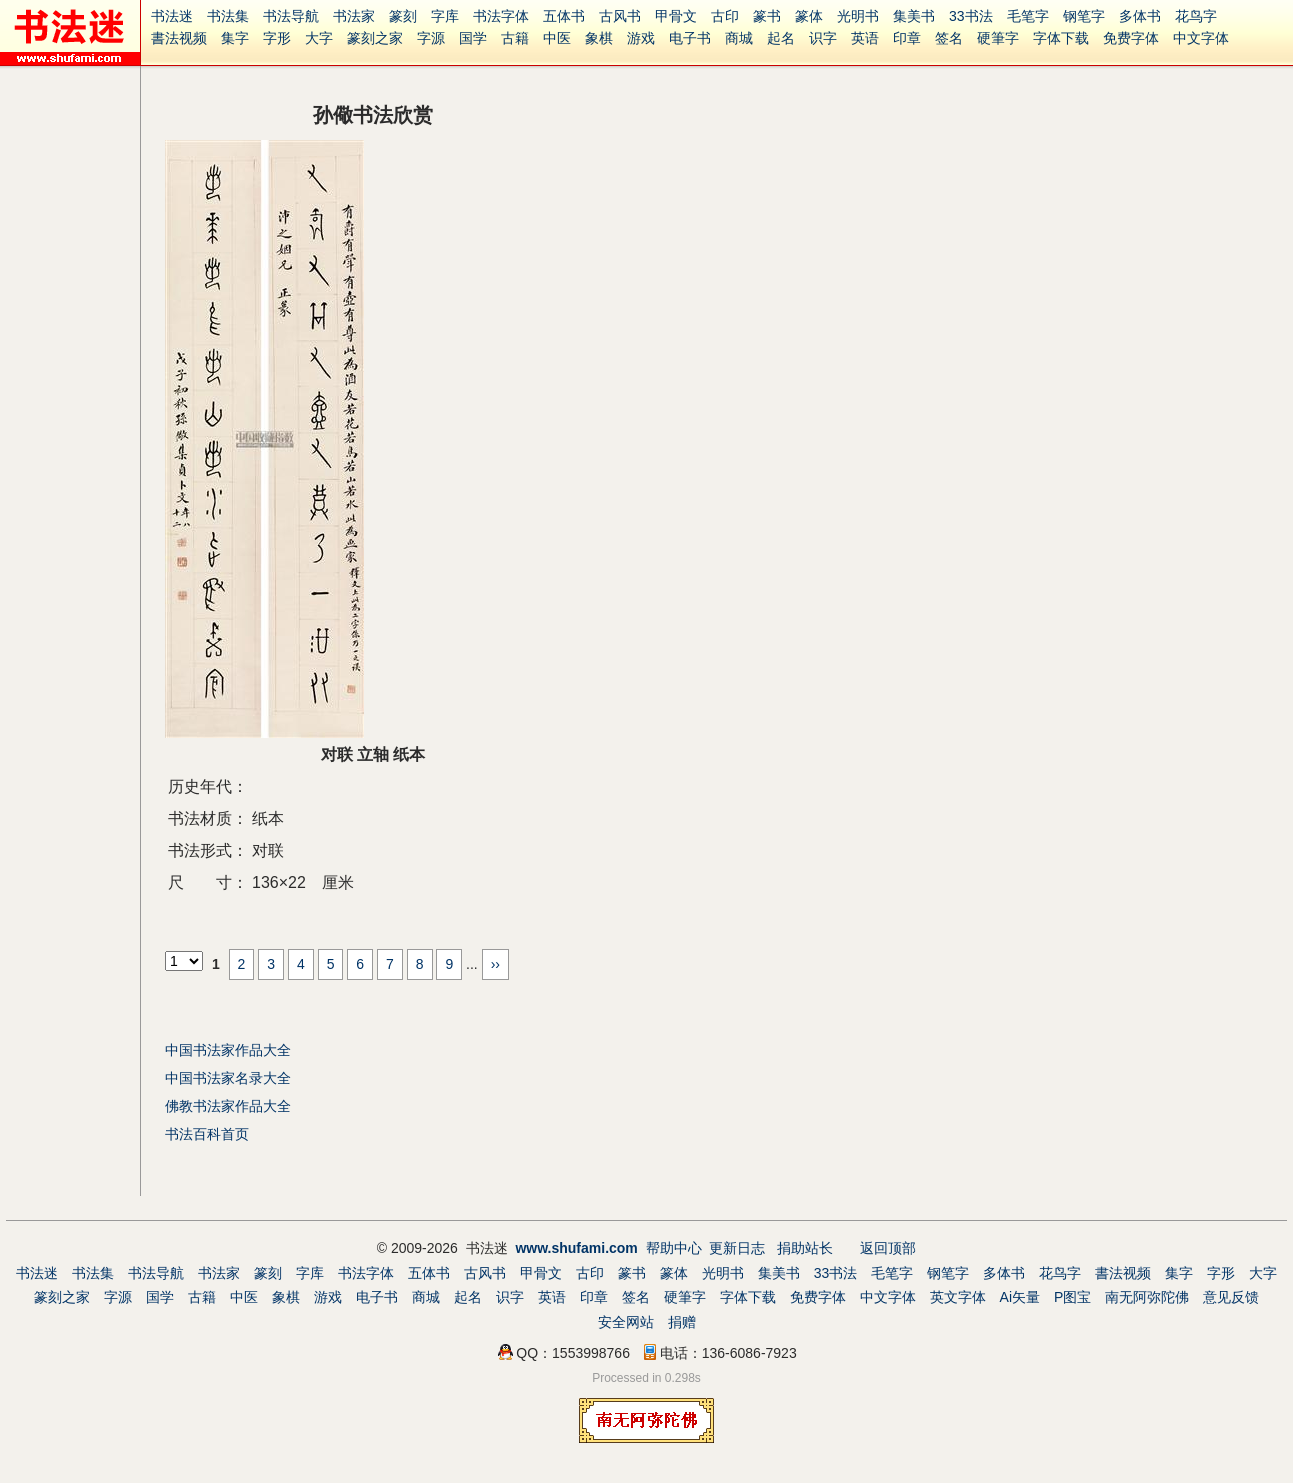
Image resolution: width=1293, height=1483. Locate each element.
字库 (445, 16)
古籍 (515, 38)
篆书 (767, 16)
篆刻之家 (375, 38)
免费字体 (1131, 38)
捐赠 (682, 1322)
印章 (907, 38)
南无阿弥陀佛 (1147, 1297)
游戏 (641, 38)
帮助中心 (674, 1248)
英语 (865, 38)
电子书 (690, 38)
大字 (319, 38)
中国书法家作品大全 (228, 1050)
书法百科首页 (207, 1134)
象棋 (599, 38)
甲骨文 (676, 16)
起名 (781, 38)
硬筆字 (998, 38)
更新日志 (737, 1248)
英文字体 (958, 1297)
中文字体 (1201, 38)
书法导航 (291, 16)
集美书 (914, 16)
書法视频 (179, 38)
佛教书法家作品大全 (228, 1106)
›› (495, 964)
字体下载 (1061, 38)
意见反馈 (1231, 1297)
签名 (949, 38)
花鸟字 (1196, 16)
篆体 (809, 16)
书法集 (228, 16)
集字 (235, 38)
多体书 (1140, 16)
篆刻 (403, 16)
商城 (739, 38)
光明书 (858, 16)
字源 (431, 38)
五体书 (564, 16)
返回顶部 (888, 1248)
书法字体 (501, 16)
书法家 (354, 16)
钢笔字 (1084, 16)
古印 (725, 16)
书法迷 (172, 16)
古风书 (620, 16)
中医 (557, 38)
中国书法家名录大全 (228, 1078)
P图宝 (1072, 1297)
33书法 (971, 16)
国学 (473, 38)
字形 (277, 38)
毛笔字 (1028, 16)
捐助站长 (805, 1248)
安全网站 (626, 1322)
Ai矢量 (1020, 1297)
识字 (823, 38)
